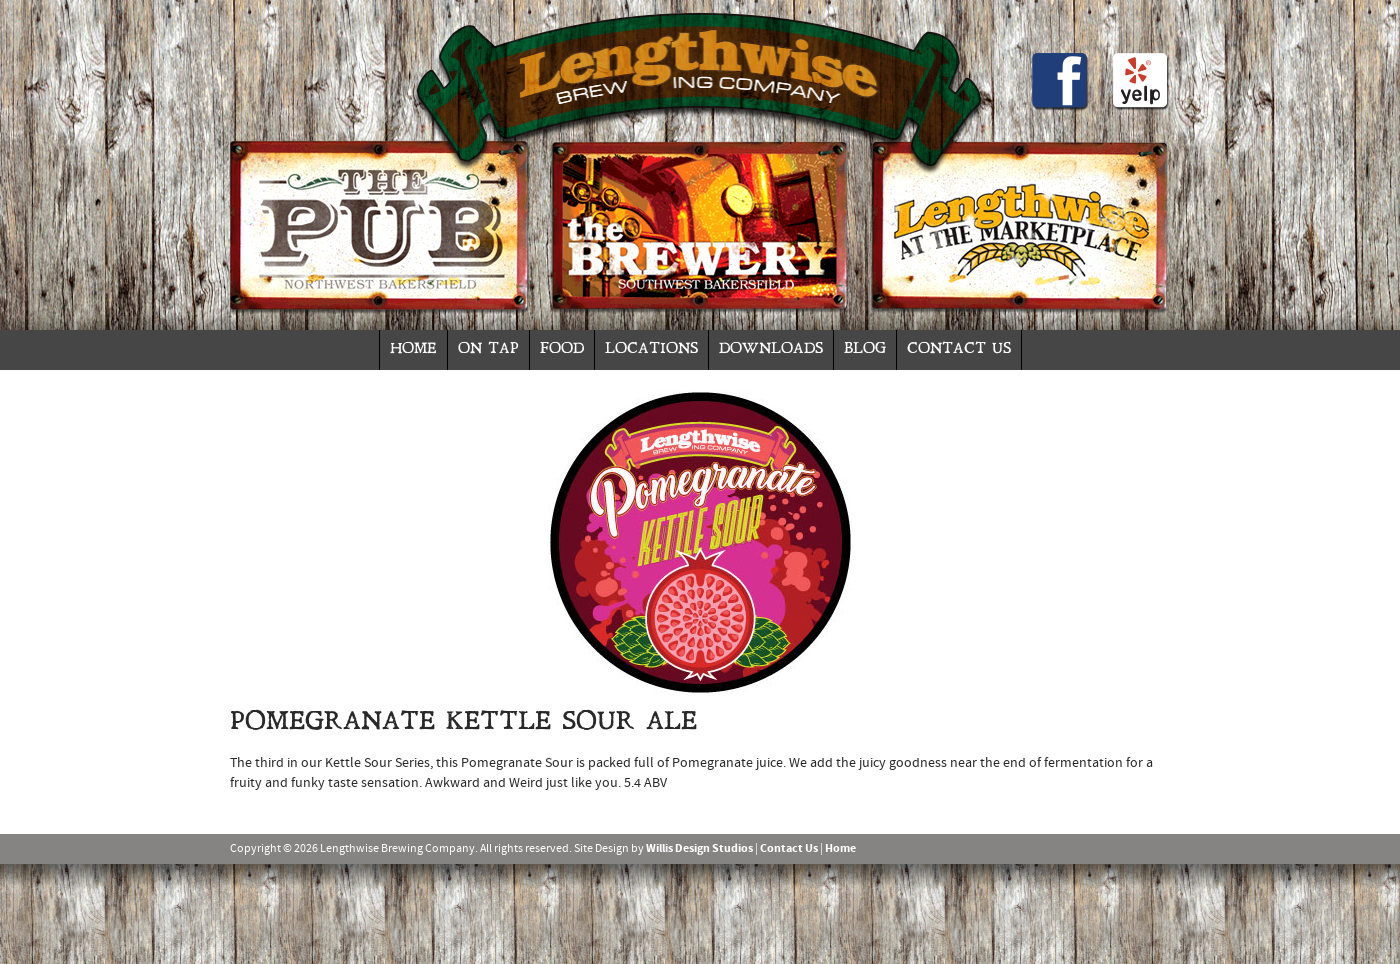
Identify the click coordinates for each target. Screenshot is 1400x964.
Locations (651, 349)
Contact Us (959, 349)
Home (413, 349)
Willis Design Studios (699, 849)
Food (562, 349)
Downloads (771, 349)
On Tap (488, 349)
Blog (865, 349)
